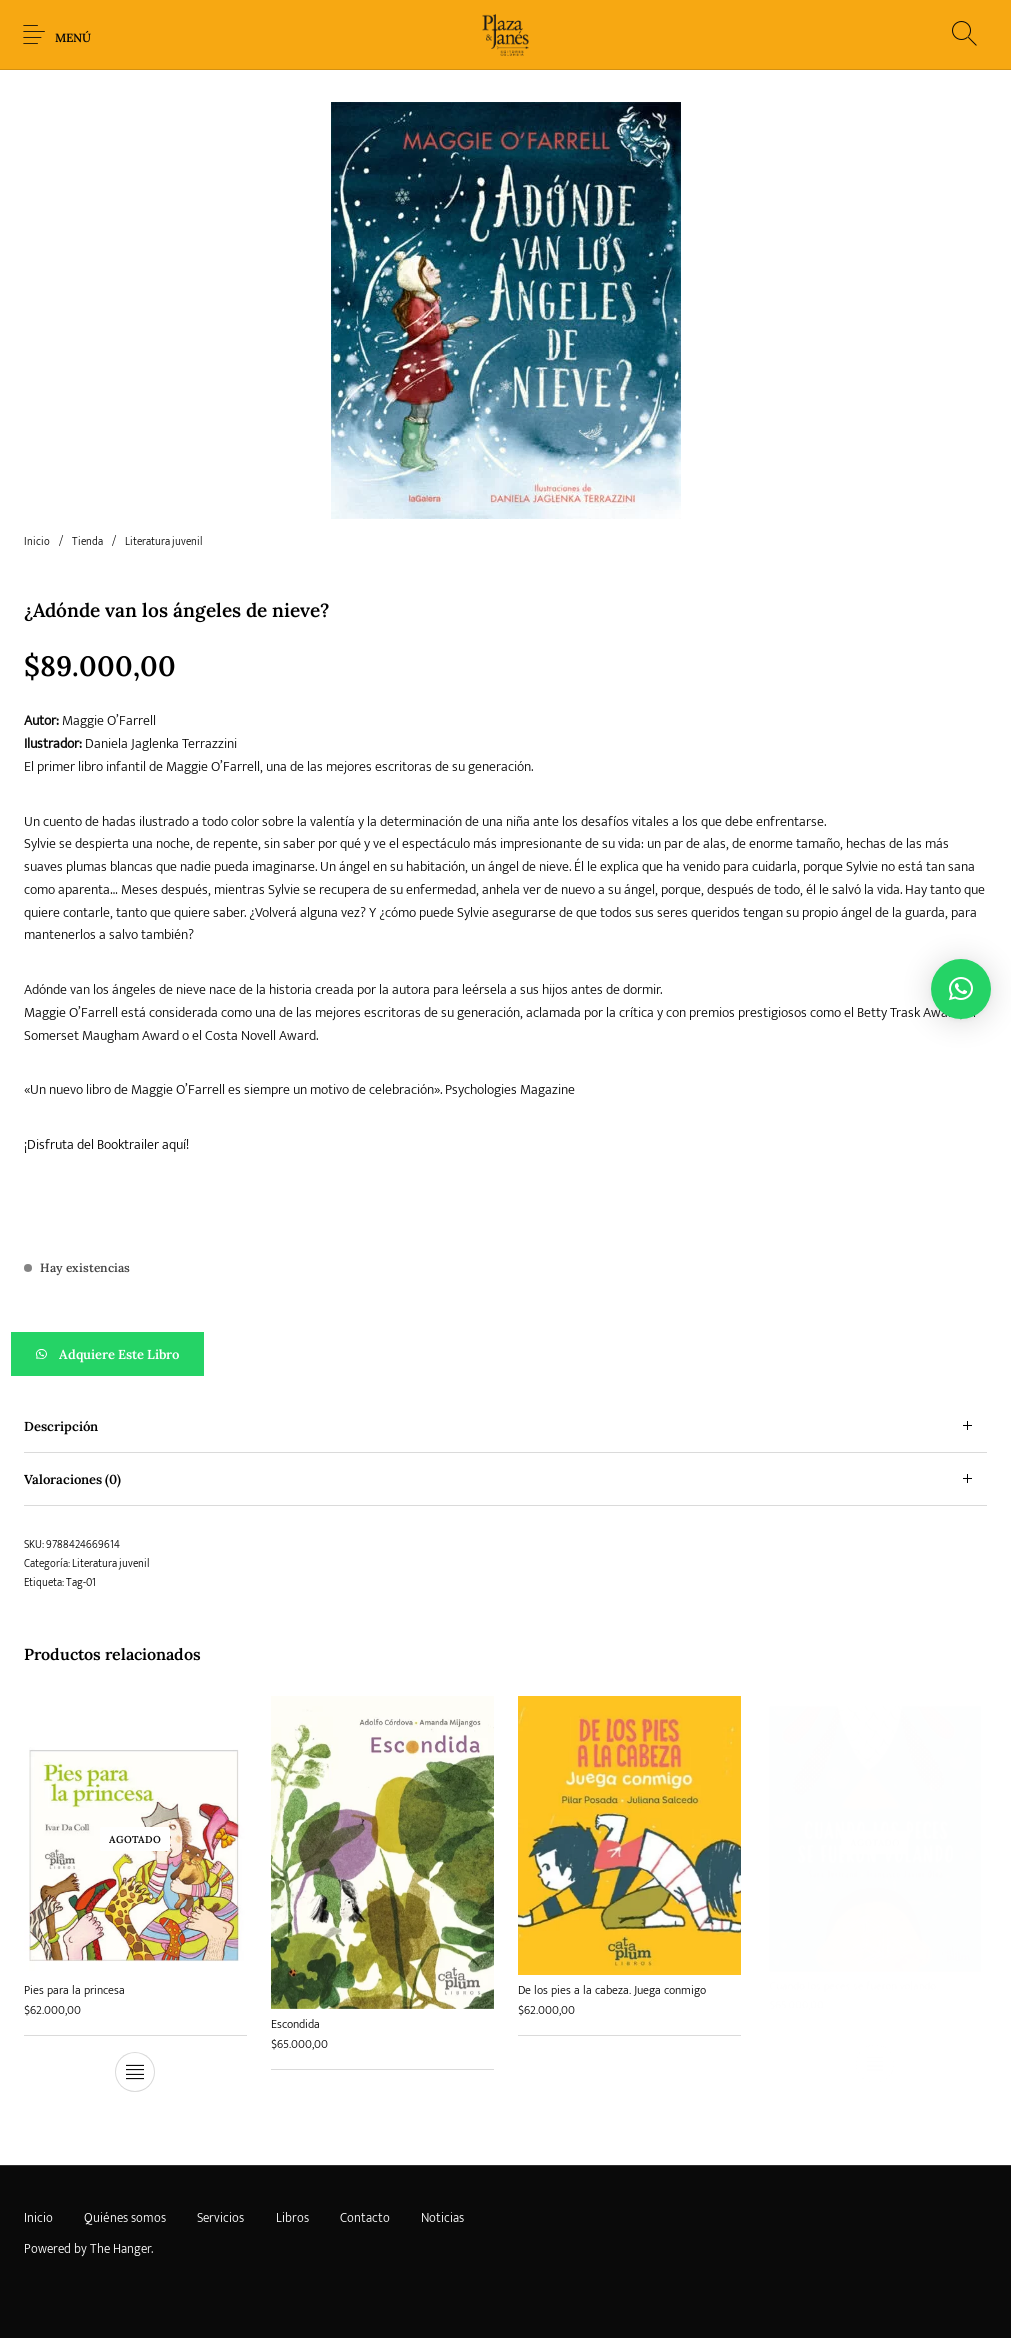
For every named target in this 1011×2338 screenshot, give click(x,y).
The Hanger (120, 2249)
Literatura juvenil (163, 542)
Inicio (37, 542)
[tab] (505, 1426)
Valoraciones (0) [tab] (72, 1479)
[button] (505, 1354)
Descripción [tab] (61, 1426)
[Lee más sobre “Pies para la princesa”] (135, 2073)
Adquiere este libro (119, 1354)
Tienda (87, 542)
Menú (73, 37)
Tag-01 (81, 1583)
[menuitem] (38, 2219)
